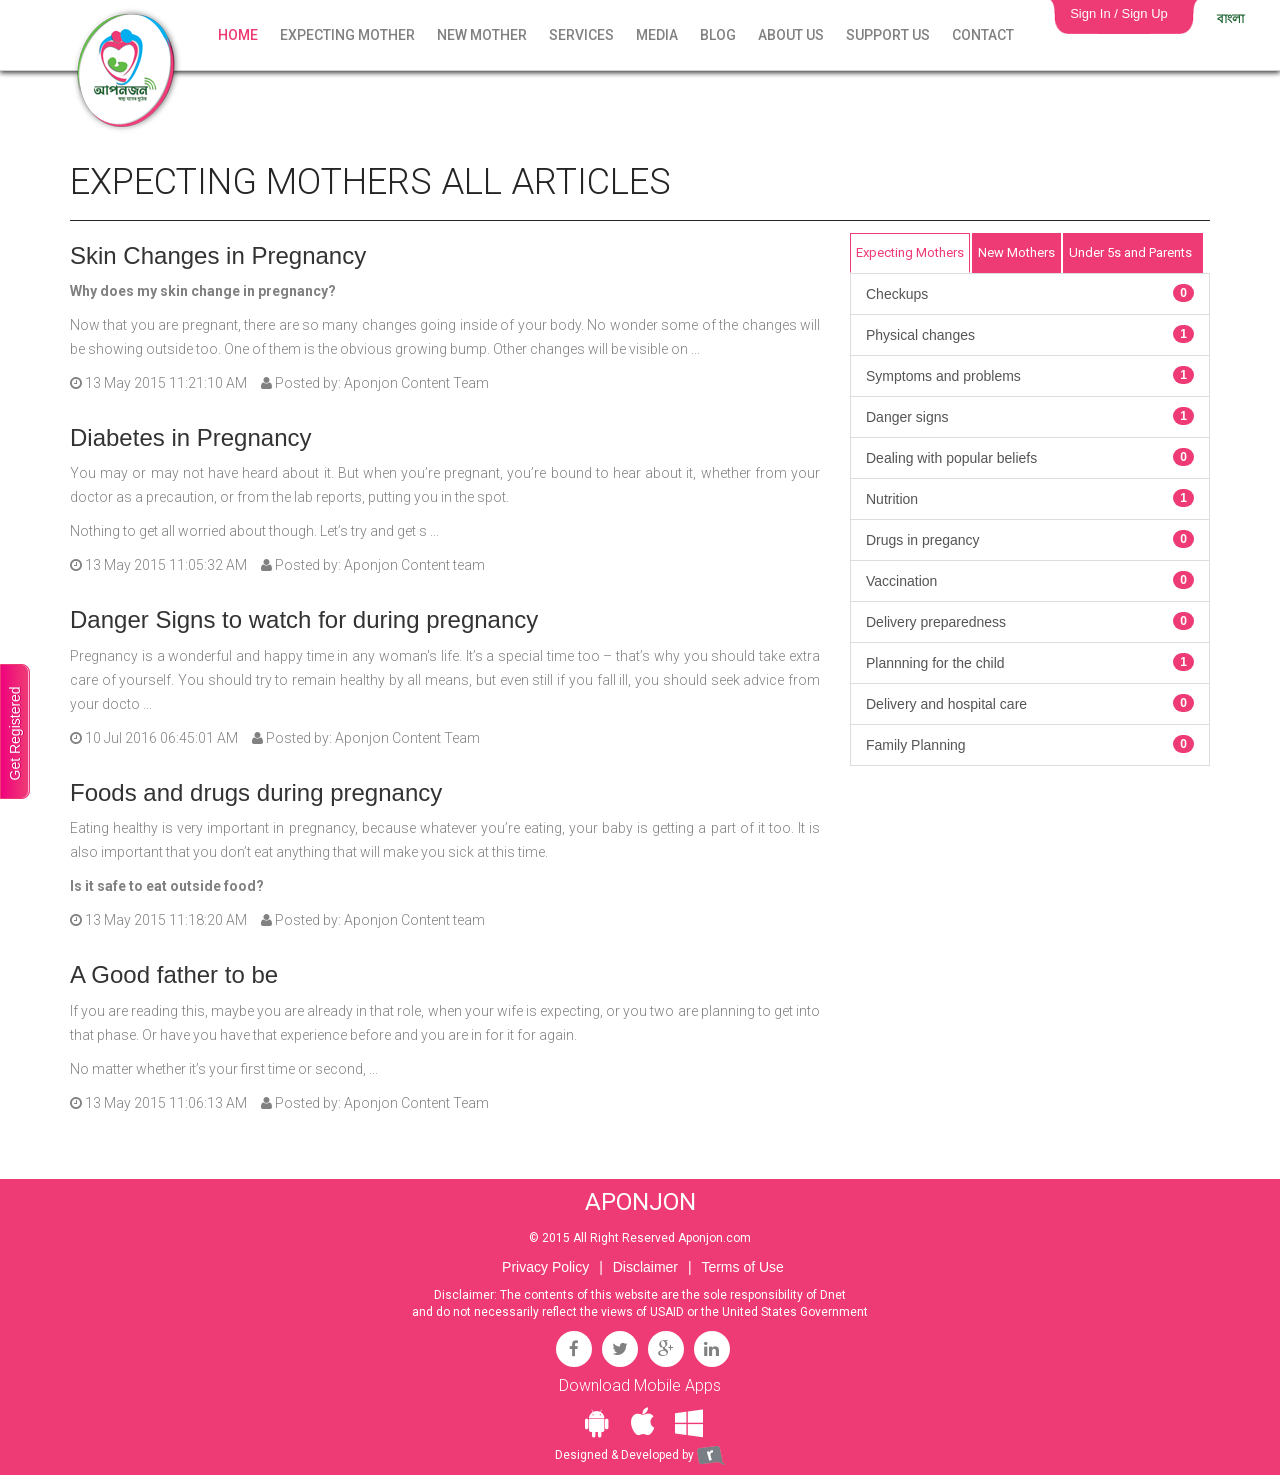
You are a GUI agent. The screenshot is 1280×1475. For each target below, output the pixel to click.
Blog (718, 35)
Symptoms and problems (1030, 375)
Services (581, 35)
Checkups (1030, 293)
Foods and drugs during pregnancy (256, 792)
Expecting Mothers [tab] (910, 252)
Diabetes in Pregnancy (190, 437)
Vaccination (1030, 580)
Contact (983, 35)
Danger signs (1030, 416)
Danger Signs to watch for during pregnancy (304, 619)
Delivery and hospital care (1030, 703)
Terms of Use (742, 1267)
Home (238, 35)
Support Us (888, 35)
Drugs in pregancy (1030, 539)
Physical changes (1030, 334)
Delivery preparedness (1030, 621)
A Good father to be (174, 974)
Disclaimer (645, 1267)
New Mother (482, 35)
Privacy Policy (545, 1267)
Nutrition (1030, 498)
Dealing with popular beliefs (1030, 457)
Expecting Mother (347, 35)
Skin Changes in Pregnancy (218, 255)
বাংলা (1230, 19)
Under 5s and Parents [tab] (1130, 252)
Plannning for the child (1030, 662)
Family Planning (1030, 744)
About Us (791, 35)
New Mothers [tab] (1016, 252)
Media (657, 35)
